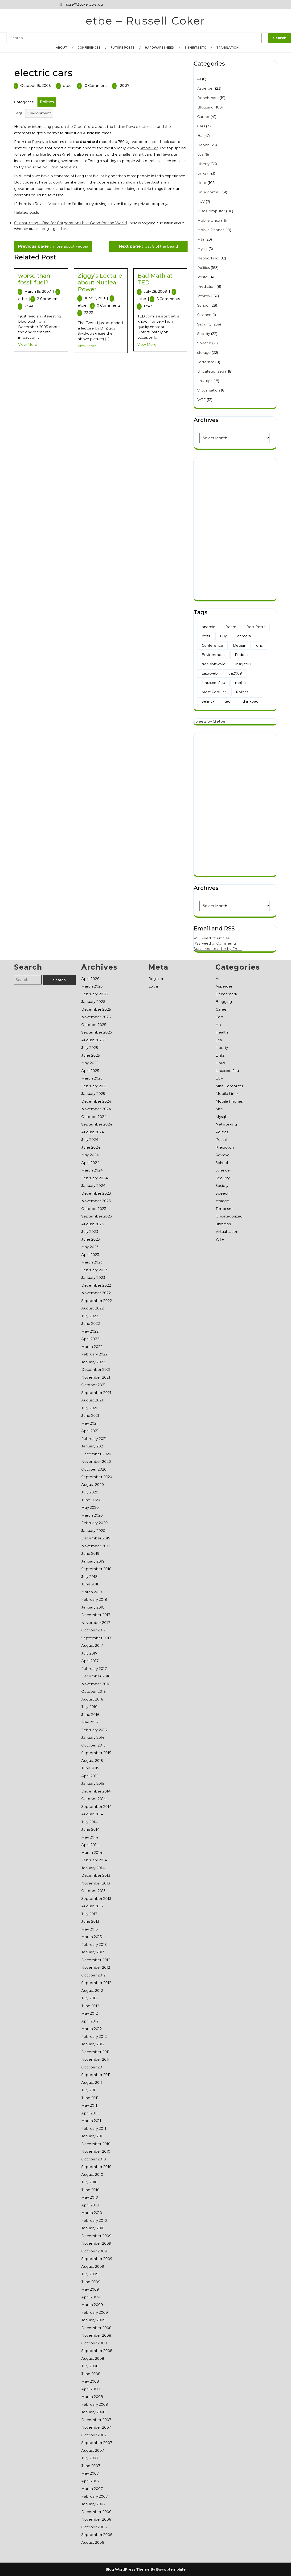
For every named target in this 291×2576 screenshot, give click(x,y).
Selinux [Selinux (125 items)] (208, 701)
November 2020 (96, 1461)
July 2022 (89, 1316)
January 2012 (92, 2044)
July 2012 (89, 1998)
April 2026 (90, 978)
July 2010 (89, 2182)
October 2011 (93, 2067)
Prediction (206, 286)
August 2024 (92, 1132)
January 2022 (93, 1362)
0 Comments (110, 305)
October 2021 (93, 1385)
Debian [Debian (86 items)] (239, 645)
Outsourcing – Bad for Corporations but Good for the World (70, 223)
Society (203, 333)
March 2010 (91, 2212)
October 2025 (93, 1024)
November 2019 (95, 1546)
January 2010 (93, 2228)
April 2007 (90, 2481)
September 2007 (96, 2442)
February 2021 (94, 1438)
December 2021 (95, 1369)
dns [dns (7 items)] (259, 645)
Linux (202, 182)
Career (203, 116)
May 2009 (90, 2289)
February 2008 (94, 2404)
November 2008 (96, 2335)
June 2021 (90, 1415)
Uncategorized (210, 371)
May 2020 (90, 1507)
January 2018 (93, 1607)
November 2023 (96, 1201)
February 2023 (94, 1270)
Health (203, 145)
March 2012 (91, 2028)
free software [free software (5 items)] (213, 664)
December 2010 (96, 2144)
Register (155, 978)
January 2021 (92, 1446)
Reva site (40, 141)
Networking (207, 258)
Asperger (205, 88)
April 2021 (89, 1431)
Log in (153, 986)
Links (201, 173)
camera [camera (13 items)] (244, 636)
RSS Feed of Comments (215, 943)
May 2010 (89, 2197)
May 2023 (89, 1247)
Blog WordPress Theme (128, 2569)
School (203, 305)
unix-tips (204, 381)
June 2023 (90, 1239)
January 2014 (93, 1868)
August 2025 (92, 1040)
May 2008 (90, 2381)
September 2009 (96, 2258)
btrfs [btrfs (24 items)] (206, 636)
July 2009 (89, 2274)
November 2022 (96, 1293)
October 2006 (94, 2527)
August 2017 (92, 1645)
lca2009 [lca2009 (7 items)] (235, 673)
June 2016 (90, 1714)
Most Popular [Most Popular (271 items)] (214, 692)
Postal (202, 277)
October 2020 (94, 1469)
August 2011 (91, 2082)
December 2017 (95, 1615)
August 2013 (92, 1906)
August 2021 (92, 1400)
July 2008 (89, 2366)
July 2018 (89, 1576)
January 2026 (93, 1001)
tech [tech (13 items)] (228, 701)
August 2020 (92, 1484)
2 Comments (50, 298)
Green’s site (84, 126)
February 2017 (94, 1668)
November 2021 (95, 1377)
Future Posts (123, 47)
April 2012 (89, 2021)
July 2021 (89, 1408)
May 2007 (90, 2473)
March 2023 (91, 1262)
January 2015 (92, 1783)
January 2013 (92, 1952)
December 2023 (96, 1193)
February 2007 (94, 2496)
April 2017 (89, 1661)
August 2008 (92, 2358)
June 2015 (90, 1768)
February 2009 (94, 2312)
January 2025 (93, 1093)
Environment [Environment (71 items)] (213, 654)
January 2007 (93, 2504)
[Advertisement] (212, 528)
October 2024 (94, 1116)
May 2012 (89, 2013)
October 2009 (94, 2251)
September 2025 (96, 1032)
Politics (47, 102)
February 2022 (94, 1354)
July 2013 (89, 1914)
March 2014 (91, 1852)
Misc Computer (211, 211)
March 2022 (91, 1346)
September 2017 (96, 1638)
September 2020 (96, 1477)
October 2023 (93, 1208)
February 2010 (94, 2220)
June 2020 (90, 1500)
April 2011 (89, 2113)
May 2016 (89, 1722)
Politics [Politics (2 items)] (242, 692)
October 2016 (93, 1691)
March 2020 (92, 1515)
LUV (201, 201)
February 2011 (93, 2128)
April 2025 (90, 1070)
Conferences (89, 47)
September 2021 (96, 1392)
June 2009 (90, 2282)
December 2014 (96, 1791)
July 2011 (89, 2090)
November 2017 (95, 1622)
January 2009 (93, 2320)
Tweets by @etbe (209, 721)
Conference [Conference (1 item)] (212, 645)
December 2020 (96, 1454)
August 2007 (92, 2450)
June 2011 (89, 2098)
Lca (200, 154)
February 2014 (94, 1860)
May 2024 (90, 1155)
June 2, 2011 (96, 298)
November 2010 (95, 2151)
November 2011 (95, 2059)
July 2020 (89, 1492)
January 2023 (93, 1277)
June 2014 (90, 1829)
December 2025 (96, 1009)
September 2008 (96, 2350)
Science (204, 315)
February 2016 (94, 1730)
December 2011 (95, 2052)
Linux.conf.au (209, 192)
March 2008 (92, 2396)
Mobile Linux (208, 220)
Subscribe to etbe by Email (218, 948)
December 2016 (95, 1676)
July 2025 (89, 1047)
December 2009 (96, 2236)
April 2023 (90, 1254)
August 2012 (92, 1990)
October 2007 (94, 2435)
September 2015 (96, 1753)
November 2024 (96, 1109)
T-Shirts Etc (195, 47)
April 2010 (90, 2205)
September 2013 (96, 1898)
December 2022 (96, 1285)
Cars (201, 126)
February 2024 (94, 1178)
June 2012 (90, 2006)
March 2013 (91, 1936)
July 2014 (89, 1822)
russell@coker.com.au (81, 4)
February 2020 (94, 1523)
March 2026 (91, 986)
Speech (204, 343)
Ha (199, 135)
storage (204, 352)
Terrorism (205, 362)
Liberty (203, 164)
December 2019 (96, 1538)
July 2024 (89, 1139)
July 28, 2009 (157, 291)
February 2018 (94, 1599)
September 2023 (96, 1216)
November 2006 (96, 2519)
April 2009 (90, 2297)
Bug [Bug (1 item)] (223, 636)
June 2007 (90, 2465)
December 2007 (96, 2420)
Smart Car (149, 148)
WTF (201, 399)
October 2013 (93, 1890)
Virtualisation (208, 390)
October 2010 (93, 2159)
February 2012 (94, 2036)
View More (27, 344)
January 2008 (93, 2412)
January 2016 (92, 1737)
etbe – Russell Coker (145, 20)
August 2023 (92, 1224)
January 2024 (93, 1185)
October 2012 (93, 1975)
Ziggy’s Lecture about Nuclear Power (100, 282)
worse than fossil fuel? (34, 279)
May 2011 (89, 2105)
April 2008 (90, 2389)
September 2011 (96, 2074)
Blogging (205, 107)
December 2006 (96, 2511)
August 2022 (92, 1308)
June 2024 (90, 1147)
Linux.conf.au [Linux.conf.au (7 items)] (213, 682)
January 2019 (93, 1561)
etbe (67, 85)
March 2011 (91, 2120)
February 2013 (94, 1944)
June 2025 (90, 1055)
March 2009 (92, 2304)
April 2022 (90, 1339)
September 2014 (96, 1806)
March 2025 (91, 1078)
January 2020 (93, 1530)
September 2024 (96, 1124)
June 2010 (90, 2190)
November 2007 (96, 2427)
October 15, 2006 (35, 85)
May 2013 (89, 1929)
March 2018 (91, 1592)
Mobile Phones (210, 230)
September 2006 (96, 2534)
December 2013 (95, 1875)
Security (204, 324)
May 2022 (89, 1331)
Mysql (202, 248)
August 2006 (92, 2542)
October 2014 (93, 1799)
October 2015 (93, 1745)
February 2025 (94, 1086)
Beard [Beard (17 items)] (230, 627)
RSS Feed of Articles (212, 938)
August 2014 (92, 1814)
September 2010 (96, 2166)
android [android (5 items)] (208, 627)
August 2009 (92, 2266)
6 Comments (169, 298)
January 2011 (92, 2136)
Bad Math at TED (154, 279)
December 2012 (95, 1960)
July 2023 (89, 1231)
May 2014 (89, 1837)
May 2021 (89, 1423)
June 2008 (90, 2374)
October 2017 (93, 1630)
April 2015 (89, 1776)
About (61, 47)
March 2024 (92, 1170)
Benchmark (208, 98)
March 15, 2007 (39, 291)
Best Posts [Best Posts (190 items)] (255, 627)
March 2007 (92, 2488)
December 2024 (96, 1101)
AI (199, 79)
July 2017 (89, 1653)
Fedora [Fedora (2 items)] (241, 654)
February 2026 (94, 994)
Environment (39, 113)
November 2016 (95, 1684)
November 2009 (96, 2243)
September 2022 (96, 1300)
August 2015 (92, 1760)
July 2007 (89, 2458)
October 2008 (94, 2343)
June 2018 (90, 1584)
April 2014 (90, 1844)
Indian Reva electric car (135, 126)
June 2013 (90, 1921)
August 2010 (92, 2174)
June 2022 (90, 1323)
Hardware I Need (159, 47)
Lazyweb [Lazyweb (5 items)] (210, 673)
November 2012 (95, 1967)
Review (203, 296)
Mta (200, 239)
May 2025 (89, 1063)
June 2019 (90, 1553)
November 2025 (96, 1017)
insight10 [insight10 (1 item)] (243, 664)
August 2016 (92, 1699)
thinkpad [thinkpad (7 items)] (250, 701)
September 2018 (96, 1569)
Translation (227, 47)
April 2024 (90, 1162)
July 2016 (89, 1707)
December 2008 (96, 2328)
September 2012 (96, 1982)
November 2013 (95, 1883)
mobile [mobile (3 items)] (241, 682)
